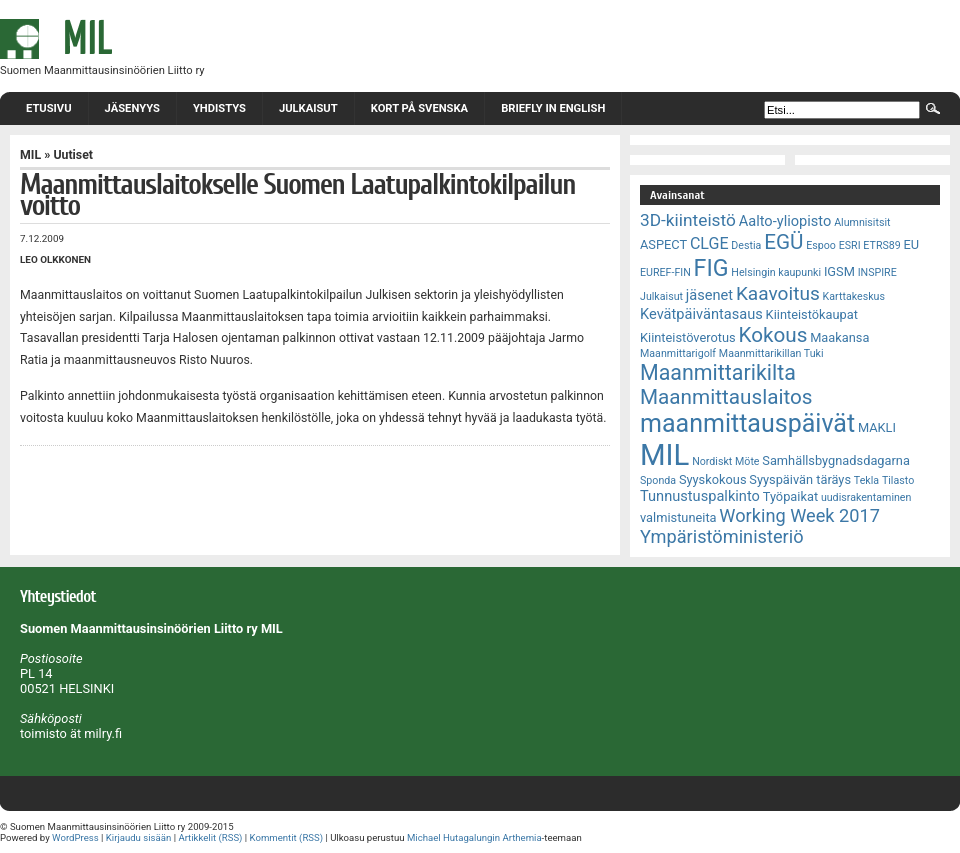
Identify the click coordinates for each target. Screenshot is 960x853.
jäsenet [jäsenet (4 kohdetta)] (709, 295)
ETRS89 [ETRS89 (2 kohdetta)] (881, 245)
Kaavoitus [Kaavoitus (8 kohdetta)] (778, 293)
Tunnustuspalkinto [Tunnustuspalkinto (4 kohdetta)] (700, 496)
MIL (30, 155)
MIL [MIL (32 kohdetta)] (664, 455)
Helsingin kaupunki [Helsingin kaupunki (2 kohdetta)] (776, 272)
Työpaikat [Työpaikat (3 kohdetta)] (790, 496)
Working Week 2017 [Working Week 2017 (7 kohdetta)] (799, 515)
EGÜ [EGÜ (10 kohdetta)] (783, 242)
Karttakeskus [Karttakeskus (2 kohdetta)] (854, 296)
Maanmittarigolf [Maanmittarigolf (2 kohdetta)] (678, 353)
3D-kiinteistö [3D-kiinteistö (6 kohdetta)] (688, 220)
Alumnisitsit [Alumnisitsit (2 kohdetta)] (862, 222)
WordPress (75, 837)
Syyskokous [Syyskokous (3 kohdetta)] (713, 479)
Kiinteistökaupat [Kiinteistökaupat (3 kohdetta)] (812, 314)
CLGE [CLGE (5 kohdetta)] (709, 243)
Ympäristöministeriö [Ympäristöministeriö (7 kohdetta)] (722, 536)
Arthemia (521, 837)
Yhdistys (219, 108)
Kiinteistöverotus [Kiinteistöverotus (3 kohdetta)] (688, 337)
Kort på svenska (419, 108)
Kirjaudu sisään (138, 837)
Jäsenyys (132, 108)
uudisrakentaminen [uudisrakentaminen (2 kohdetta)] (866, 497)
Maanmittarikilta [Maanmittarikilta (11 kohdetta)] (718, 372)
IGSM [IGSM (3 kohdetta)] (839, 271)
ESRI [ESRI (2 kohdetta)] (850, 245)
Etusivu (49, 108)
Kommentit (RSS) (287, 837)
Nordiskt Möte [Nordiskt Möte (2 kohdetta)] (725, 461)
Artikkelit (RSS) (210, 837)
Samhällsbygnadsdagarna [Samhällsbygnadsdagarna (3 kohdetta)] (836, 460)
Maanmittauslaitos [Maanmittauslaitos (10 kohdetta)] (726, 397)
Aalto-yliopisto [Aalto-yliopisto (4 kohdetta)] (785, 221)
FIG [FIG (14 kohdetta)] (711, 268)
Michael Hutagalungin (453, 837)
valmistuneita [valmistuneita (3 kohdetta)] (678, 517)
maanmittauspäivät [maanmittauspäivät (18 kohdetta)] (747, 423)
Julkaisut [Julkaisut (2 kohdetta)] (661, 296)
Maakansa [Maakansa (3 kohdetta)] (839, 337)
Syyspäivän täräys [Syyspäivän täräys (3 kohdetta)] (800, 479)
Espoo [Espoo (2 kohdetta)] (821, 245)
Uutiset (73, 155)
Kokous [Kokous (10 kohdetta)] (772, 335)
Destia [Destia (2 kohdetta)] (746, 245)
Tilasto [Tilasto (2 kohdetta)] (898, 480)
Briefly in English (553, 108)
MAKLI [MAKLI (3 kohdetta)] (877, 427)
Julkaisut (308, 108)
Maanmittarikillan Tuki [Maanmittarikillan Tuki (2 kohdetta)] (771, 353)
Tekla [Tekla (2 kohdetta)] (866, 480)
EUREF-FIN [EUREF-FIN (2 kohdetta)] (665, 272)
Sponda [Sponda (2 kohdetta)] (658, 480)
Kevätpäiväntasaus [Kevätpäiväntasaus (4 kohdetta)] (701, 314)
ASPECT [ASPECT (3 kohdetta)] (663, 244)
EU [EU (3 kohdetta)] (912, 244)
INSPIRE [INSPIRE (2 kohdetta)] (877, 272)
